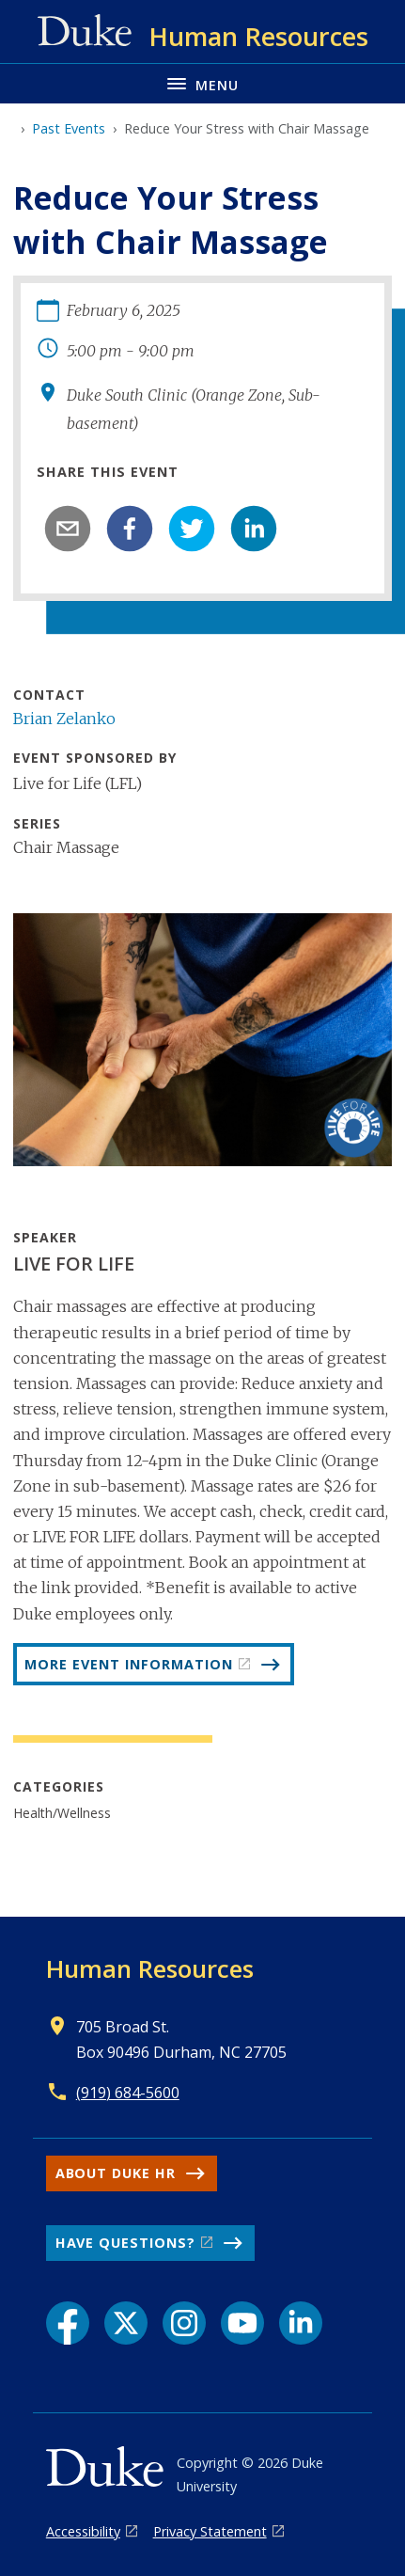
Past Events (68, 128)
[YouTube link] (242, 2323)
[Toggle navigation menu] (202, 83)
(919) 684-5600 (127, 2092)
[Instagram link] (184, 2323)
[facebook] (129, 528)
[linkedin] (253, 528)
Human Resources (150, 1968)
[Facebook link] (67, 2323)
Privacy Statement (210, 2531)
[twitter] (191, 528)
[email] (67, 528)
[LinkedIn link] (300, 2323)
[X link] (126, 2323)
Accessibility (83, 2531)
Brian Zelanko (64, 718)
